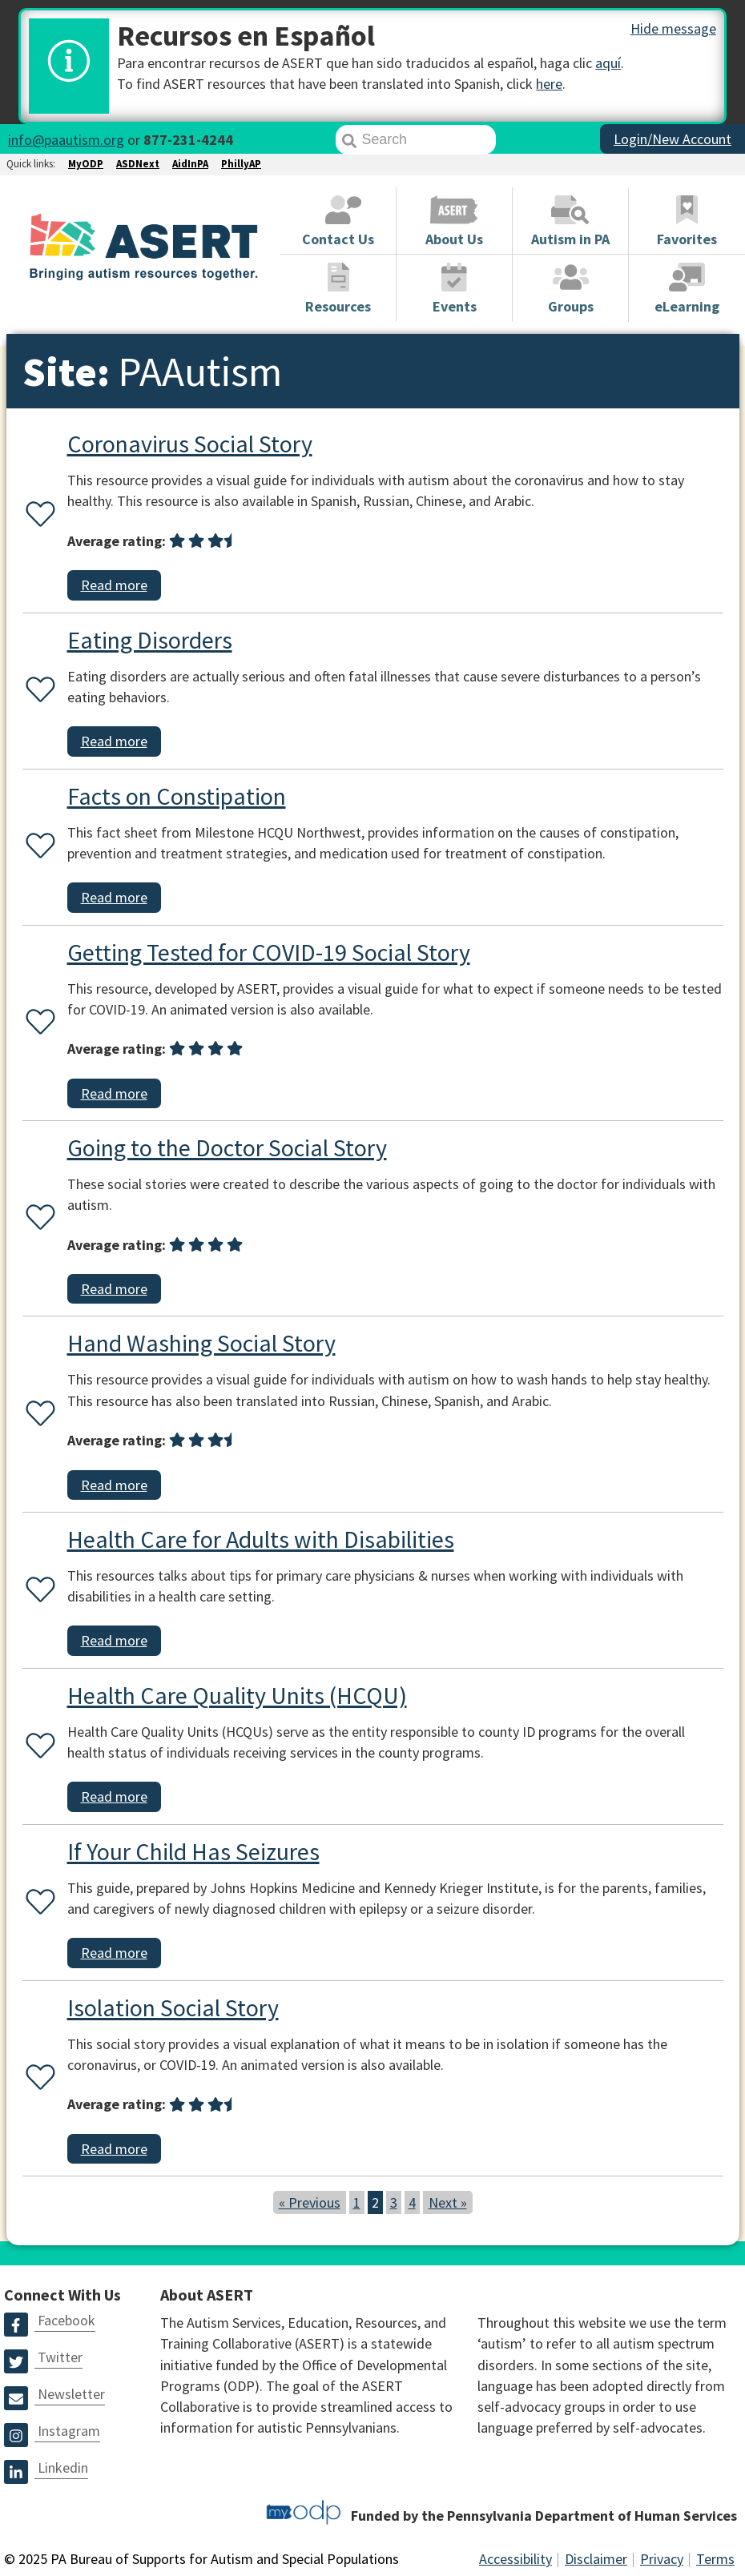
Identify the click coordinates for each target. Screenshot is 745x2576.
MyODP (85, 164)
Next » (448, 2202)
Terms (715, 2559)
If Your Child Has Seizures (193, 1851)
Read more (114, 585)
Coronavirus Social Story (189, 443)
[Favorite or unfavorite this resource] (36, 515)
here (549, 83)
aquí (608, 63)
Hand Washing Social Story (201, 1343)
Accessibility (515, 2559)
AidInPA (190, 164)
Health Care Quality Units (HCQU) (237, 1695)
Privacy (661, 2559)
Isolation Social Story (173, 2007)
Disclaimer (596, 2559)
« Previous (309, 2202)
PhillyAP (241, 164)
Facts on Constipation (176, 796)
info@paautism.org (66, 140)
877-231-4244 (188, 140)
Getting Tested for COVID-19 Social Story (268, 952)
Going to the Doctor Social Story (227, 1147)
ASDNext (137, 164)
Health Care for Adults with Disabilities (260, 1539)
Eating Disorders (149, 640)
